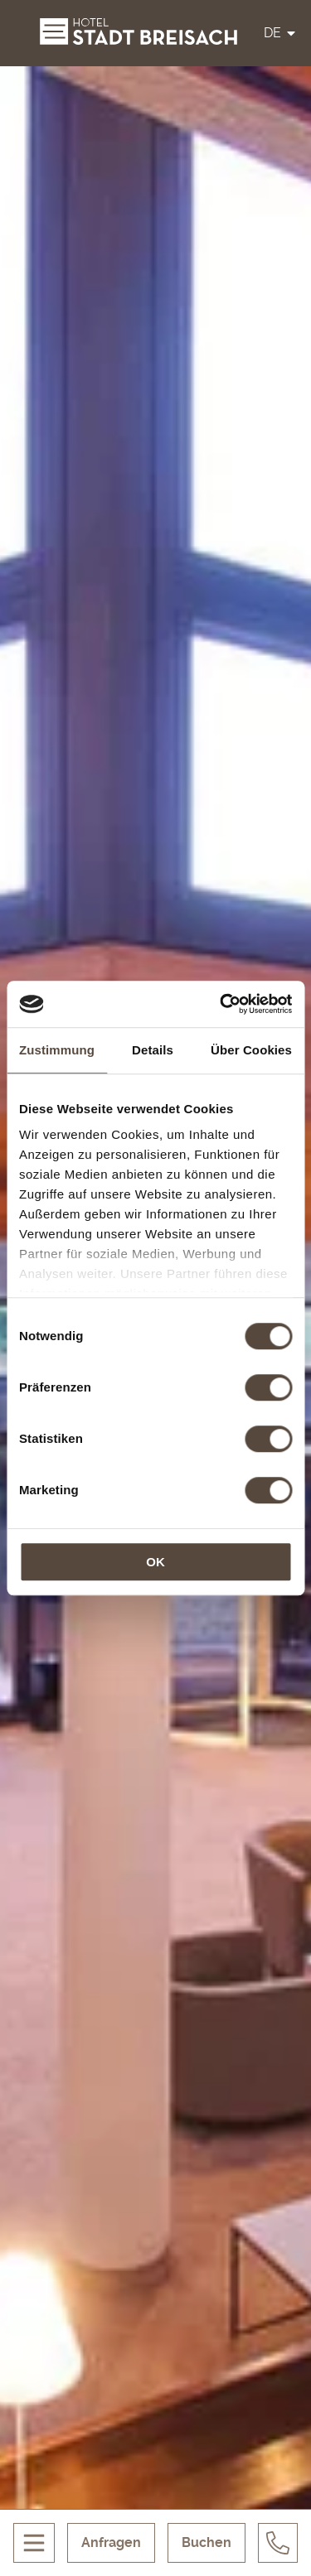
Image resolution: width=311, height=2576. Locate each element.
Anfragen (111, 2542)
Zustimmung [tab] (57, 1050)
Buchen (206, 2542)
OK (155, 1562)
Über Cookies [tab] (251, 1050)
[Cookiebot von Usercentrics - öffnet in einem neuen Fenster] (221, 1004)
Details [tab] (152, 1050)
